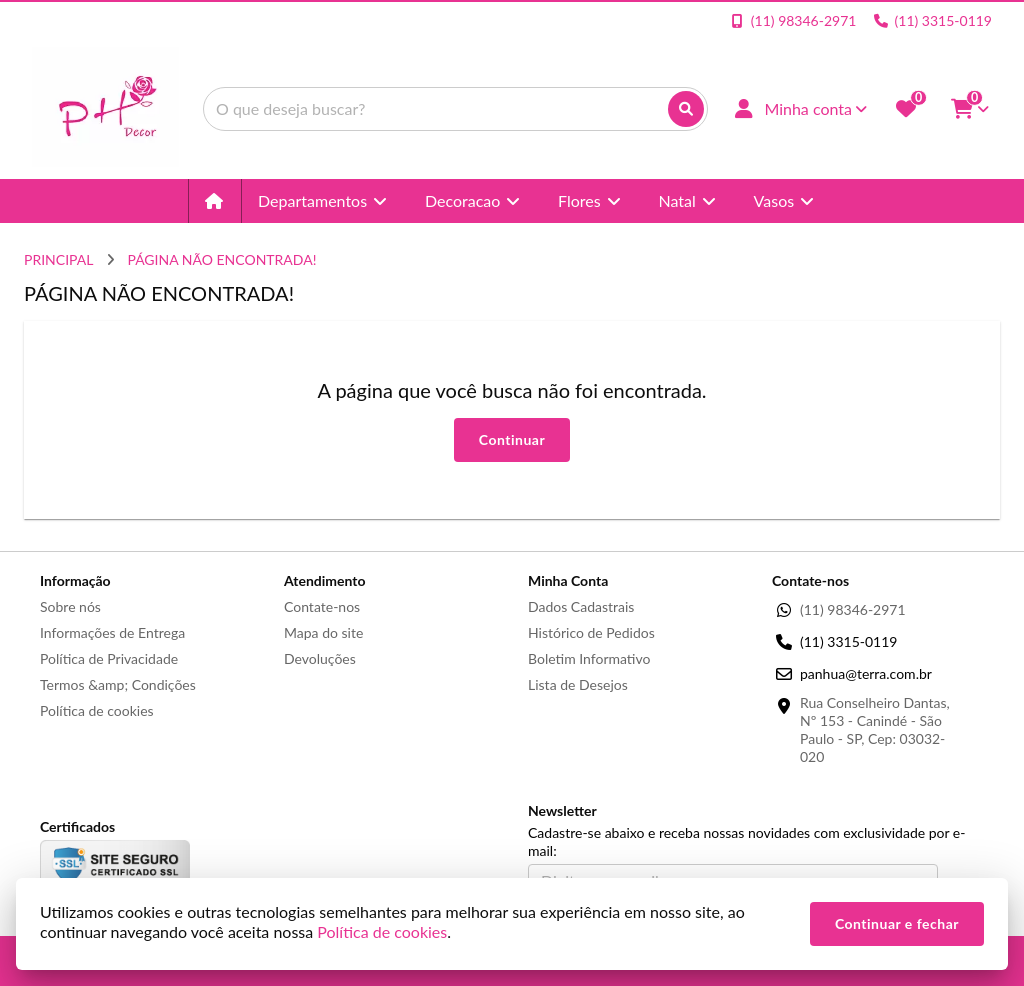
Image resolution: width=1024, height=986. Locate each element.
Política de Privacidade (109, 658)
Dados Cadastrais (581, 606)
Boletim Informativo (589, 658)
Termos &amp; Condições (118, 684)
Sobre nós (70, 606)
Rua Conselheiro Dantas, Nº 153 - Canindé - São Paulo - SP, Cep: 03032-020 (875, 729)
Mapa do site (323, 632)
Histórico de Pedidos (591, 632)
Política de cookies (97, 710)
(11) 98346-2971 (853, 609)
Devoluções (320, 658)
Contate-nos (322, 606)
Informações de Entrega (112, 632)
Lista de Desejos (578, 684)
